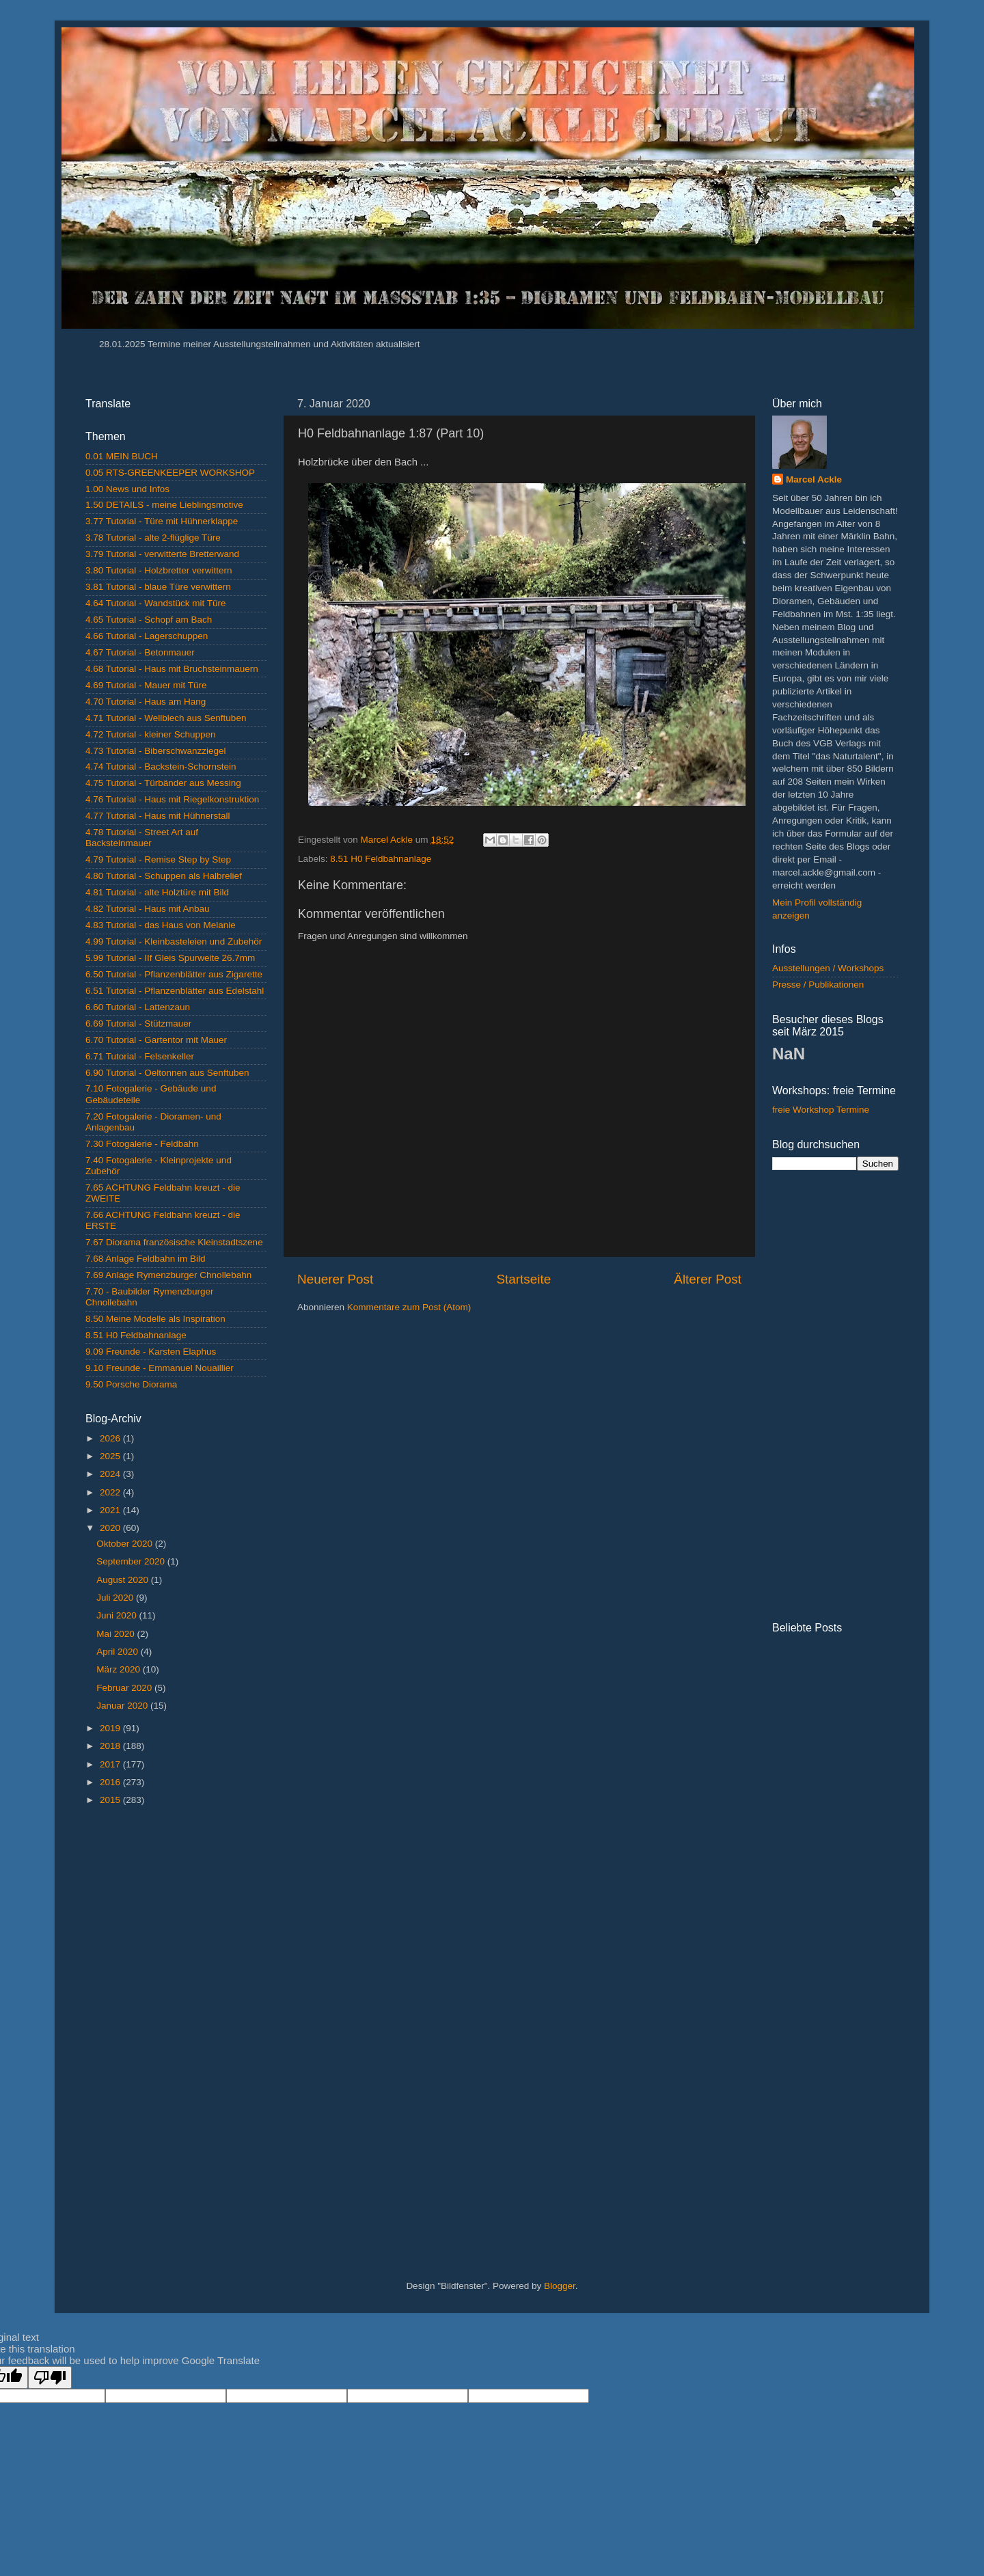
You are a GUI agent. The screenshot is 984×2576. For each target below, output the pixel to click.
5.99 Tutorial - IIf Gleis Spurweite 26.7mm (170, 958)
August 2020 (123, 1580)
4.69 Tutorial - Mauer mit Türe (146, 685)
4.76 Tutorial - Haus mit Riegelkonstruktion (172, 799)
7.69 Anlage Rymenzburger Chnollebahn (168, 1275)
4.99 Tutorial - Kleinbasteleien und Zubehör (173, 941)
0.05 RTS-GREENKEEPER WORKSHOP (170, 472)
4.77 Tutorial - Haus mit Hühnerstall (157, 816)
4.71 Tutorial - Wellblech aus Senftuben (165, 718)
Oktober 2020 (125, 1543)
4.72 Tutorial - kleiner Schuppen (150, 734)
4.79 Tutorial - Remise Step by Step (158, 859)
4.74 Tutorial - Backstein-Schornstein (160, 766)
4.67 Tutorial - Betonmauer (140, 652)
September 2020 (131, 1561)
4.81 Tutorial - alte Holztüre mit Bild (157, 892)
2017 (111, 1764)
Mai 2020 (116, 1634)
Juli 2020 (116, 1597)
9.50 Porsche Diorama (131, 1384)
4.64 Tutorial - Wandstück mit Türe (155, 603)
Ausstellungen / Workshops (828, 968)
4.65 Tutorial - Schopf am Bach (148, 619)
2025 (111, 1456)
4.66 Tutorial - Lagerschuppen (146, 636)
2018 (111, 1746)
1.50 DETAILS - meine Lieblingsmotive (164, 505)
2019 (111, 1728)
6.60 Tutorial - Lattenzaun (137, 1007)
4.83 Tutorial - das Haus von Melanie (160, 925)
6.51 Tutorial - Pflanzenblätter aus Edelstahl (174, 991)
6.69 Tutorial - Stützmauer (138, 1023)
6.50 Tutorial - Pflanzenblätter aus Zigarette (173, 974)
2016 (111, 1782)
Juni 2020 (117, 1615)
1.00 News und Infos (127, 489)
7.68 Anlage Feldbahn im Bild (145, 1258)
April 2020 (118, 1651)
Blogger (559, 2286)
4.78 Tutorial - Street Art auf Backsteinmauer (141, 837)
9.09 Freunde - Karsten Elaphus (150, 1351)
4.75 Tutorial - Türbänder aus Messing (163, 783)
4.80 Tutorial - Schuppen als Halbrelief (163, 876)
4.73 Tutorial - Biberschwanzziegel (155, 751)
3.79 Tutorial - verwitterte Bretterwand (162, 554)
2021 (111, 1510)
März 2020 (119, 1669)
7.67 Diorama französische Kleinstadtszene (174, 1242)
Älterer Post (707, 1279)
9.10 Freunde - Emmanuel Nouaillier (159, 1368)
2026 (111, 1438)
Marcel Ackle (814, 479)
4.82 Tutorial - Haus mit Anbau (147, 909)
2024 (111, 1474)
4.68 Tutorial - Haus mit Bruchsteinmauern (171, 669)
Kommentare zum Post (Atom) (409, 1307)
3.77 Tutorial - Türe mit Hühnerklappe (161, 521)
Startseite (523, 1279)
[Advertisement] (175, 2034)
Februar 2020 (125, 1688)
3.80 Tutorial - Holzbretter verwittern (158, 570)
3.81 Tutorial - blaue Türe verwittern (158, 587)
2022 (111, 1492)
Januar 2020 (123, 1705)
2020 (111, 1528)
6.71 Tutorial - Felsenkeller (139, 1056)
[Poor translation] (50, 2377)
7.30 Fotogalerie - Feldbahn (142, 1144)
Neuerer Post (335, 1279)
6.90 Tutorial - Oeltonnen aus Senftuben (167, 1073)
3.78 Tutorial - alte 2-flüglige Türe (153, 537)
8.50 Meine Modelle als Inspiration (155, 1319)
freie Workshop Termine (820, 1109)
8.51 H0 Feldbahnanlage (380, 859)
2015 (111, 1800)
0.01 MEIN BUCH (121, 456)
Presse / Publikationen (818, 984)
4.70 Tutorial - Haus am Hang (145, 701)
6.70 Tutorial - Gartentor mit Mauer (156, 1040)
